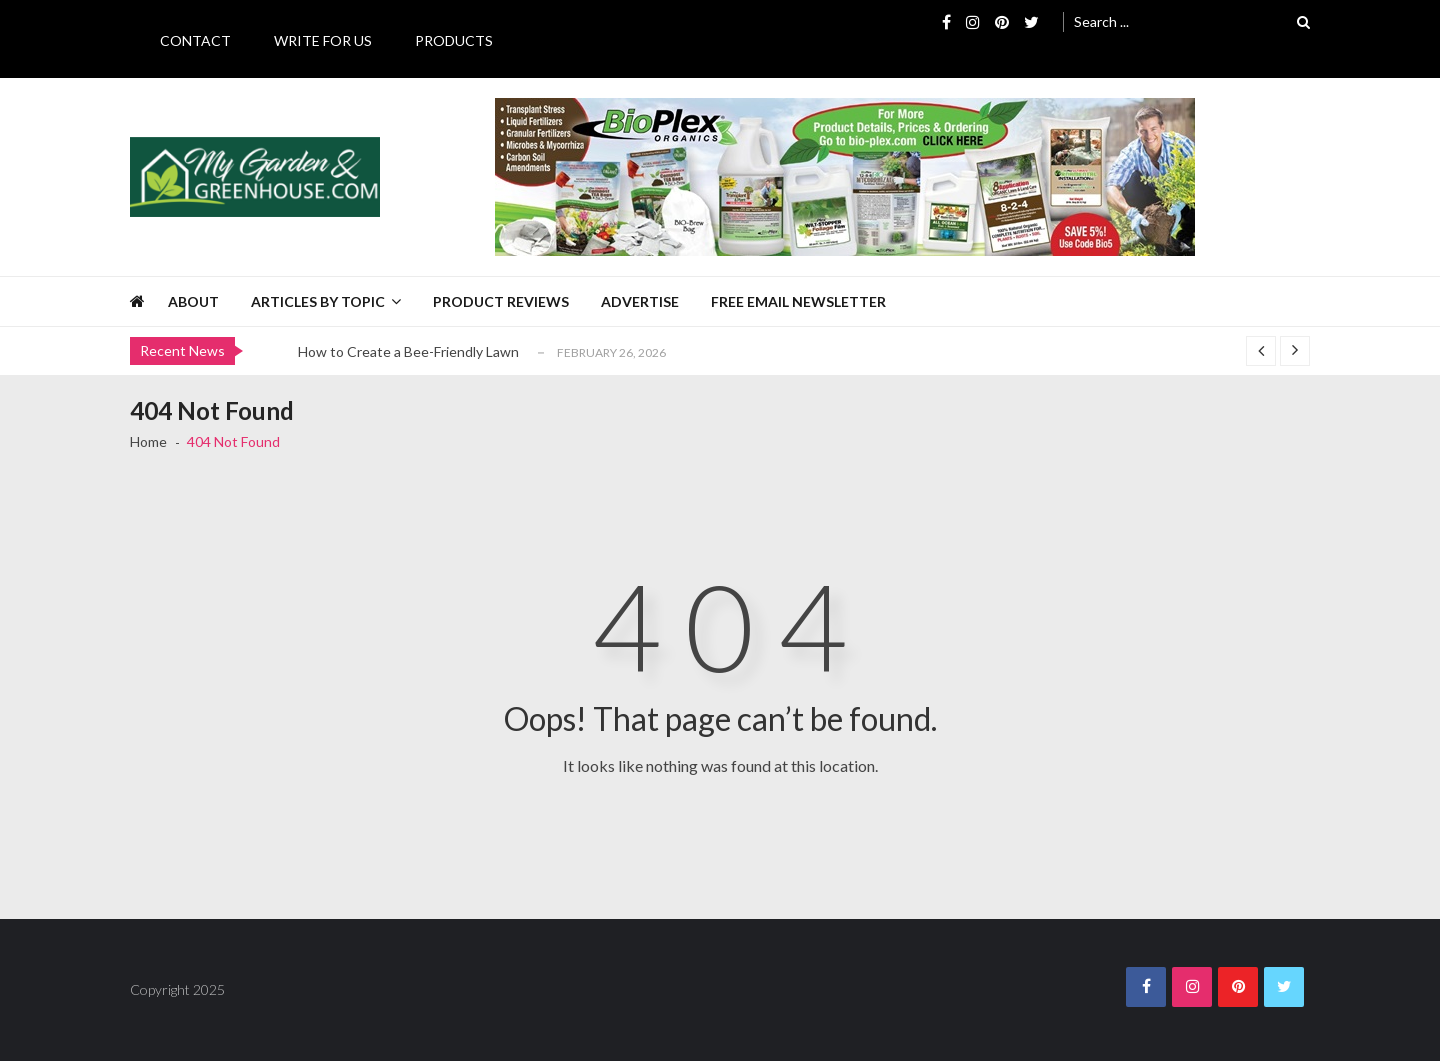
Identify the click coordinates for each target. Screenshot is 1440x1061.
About (193, 301)
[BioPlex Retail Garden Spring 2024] (845, 177)
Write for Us (323, 40)
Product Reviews (501, 301)
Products (454, 40)
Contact (195, 40)
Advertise (640, 301)
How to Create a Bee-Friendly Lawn (408, 351)
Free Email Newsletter (798, 301)
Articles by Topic (318, 301)
